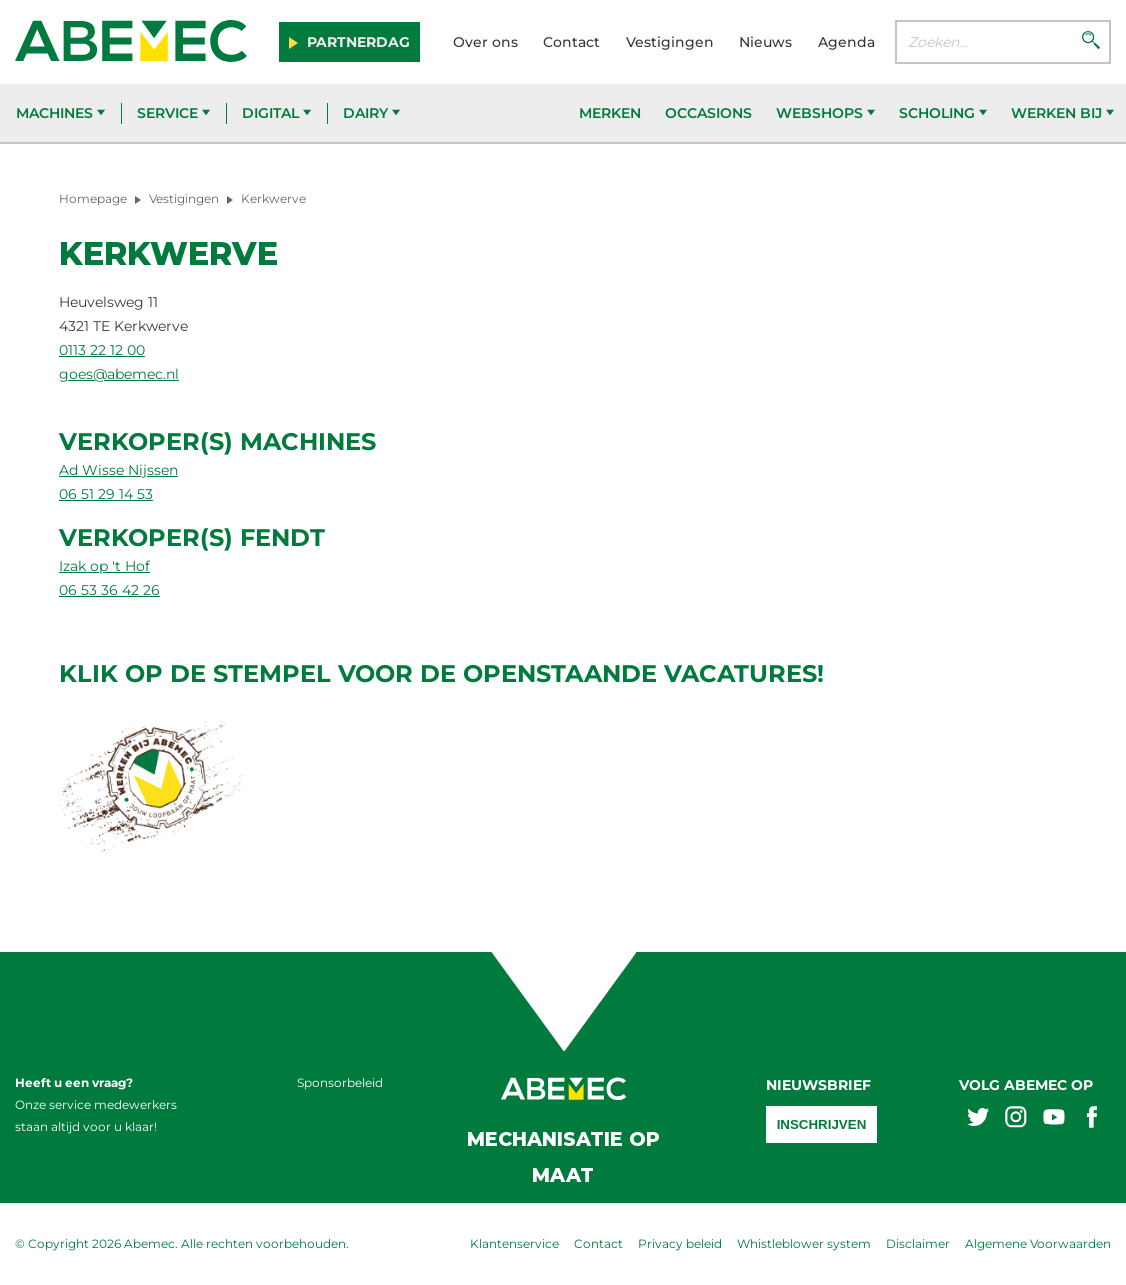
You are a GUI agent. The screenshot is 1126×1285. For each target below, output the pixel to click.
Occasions (708, 113)
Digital (276, 113)
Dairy (371, 113)
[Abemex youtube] (1054, 1119)
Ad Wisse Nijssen (118, 470)
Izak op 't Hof (104, 566)
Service (173, 113)
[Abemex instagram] (1016, 1119)
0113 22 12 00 (102, 350)
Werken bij (1062, 113)
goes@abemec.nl (119, 374)
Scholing (943, 113)
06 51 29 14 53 (106, 494)
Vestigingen (670, 42)
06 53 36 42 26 (109, 590)
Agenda (846, 42)
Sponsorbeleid (340, 1082)
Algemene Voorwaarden (1038, 1243)
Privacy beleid (680, 1243)
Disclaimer (918, 1243)
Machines (60, 113)
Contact (571, 42)
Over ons (485, 42)
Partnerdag (356, 42)
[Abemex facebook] (1092, 1119)
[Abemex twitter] (978, 1119)
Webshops (825, 113)
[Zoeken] (1091, 42)
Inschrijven (822, 1124)
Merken (610, 113)
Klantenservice (514, 1243)
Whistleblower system (804, 1243)
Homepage (93, 198)
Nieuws (765, 42)
